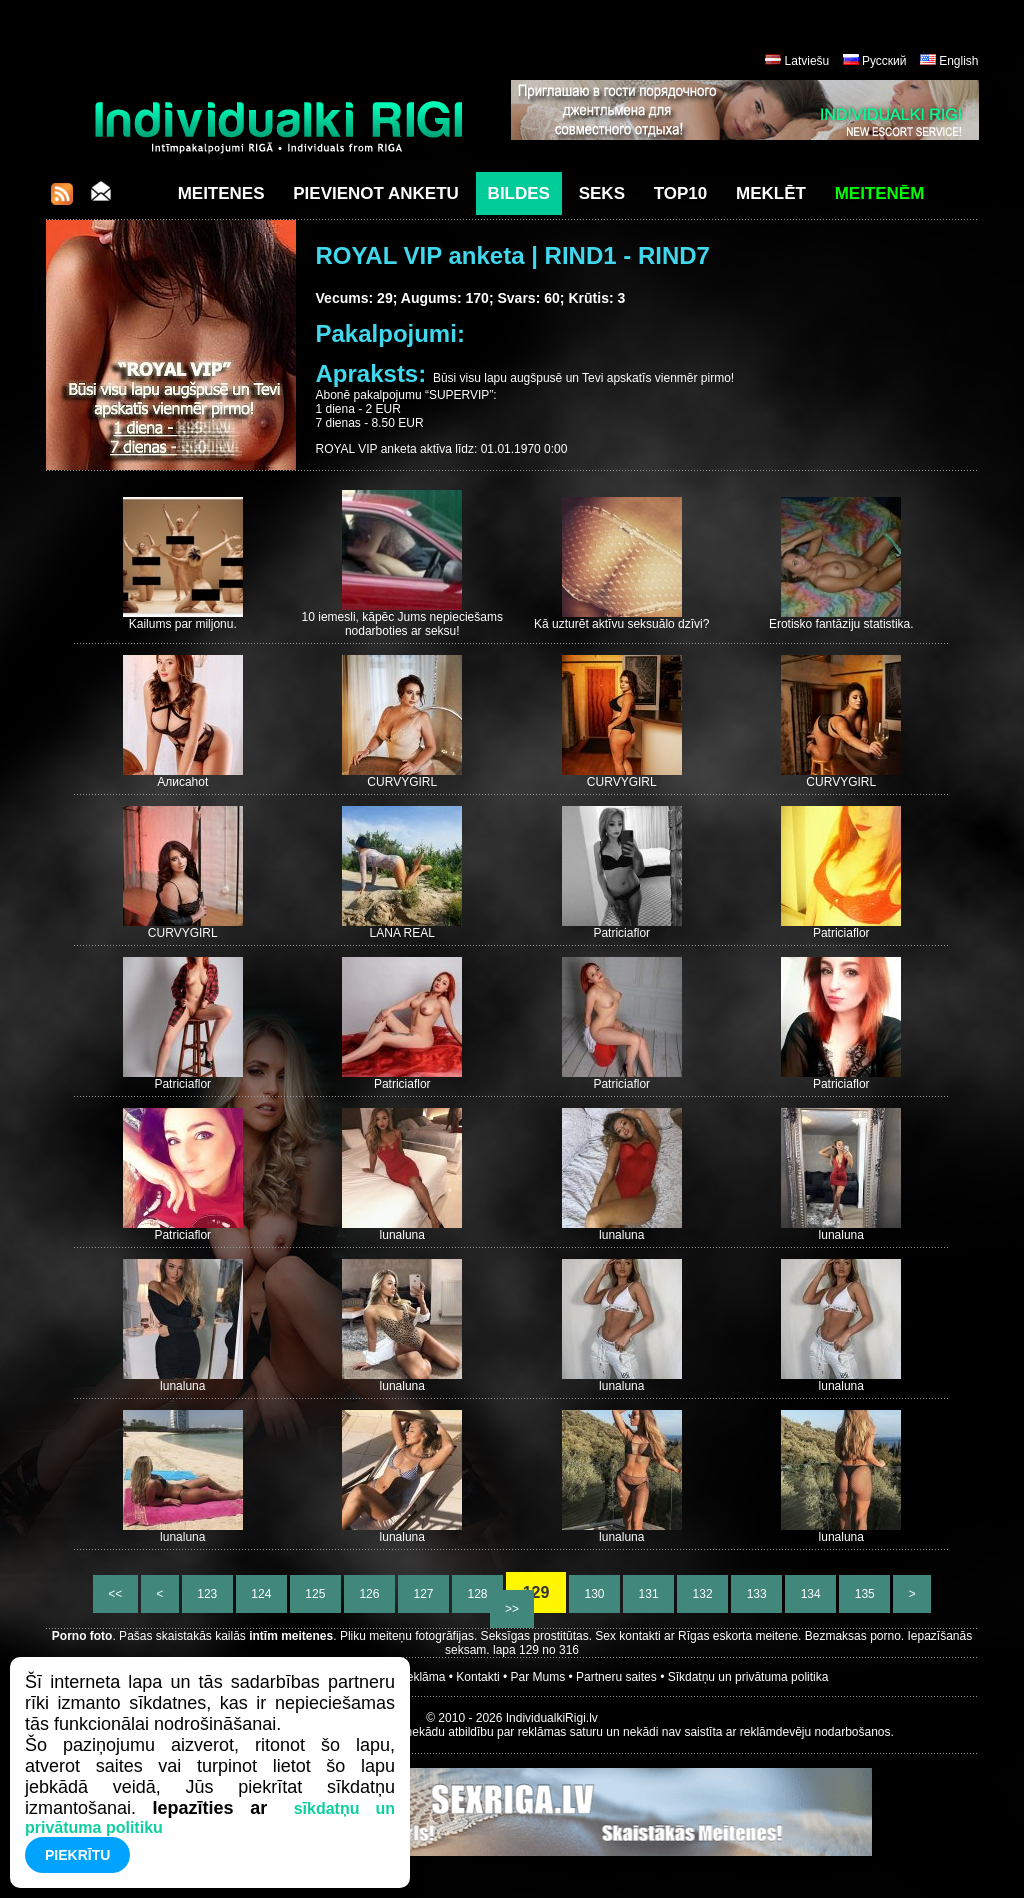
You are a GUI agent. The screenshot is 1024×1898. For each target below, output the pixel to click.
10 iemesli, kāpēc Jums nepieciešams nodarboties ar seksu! (402, 624)
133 (756, 1594)
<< (115, 1594)
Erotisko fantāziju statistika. (841, 624)
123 (207, 1594)
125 (315, 1594)
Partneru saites (616, 1677)
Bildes (519, 193)
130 (594, 1594)
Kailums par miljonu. (183, 624)
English (958, 61)
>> (512, 1609)
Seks (602, 193)
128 (477, 1594)
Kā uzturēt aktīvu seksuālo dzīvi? (621, 624)
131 (648, 1594)
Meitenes (221, 193)
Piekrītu (77, 1855)
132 (702, 1594)
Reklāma (421, 1677)
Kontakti (477, 1677)
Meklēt (771, 193)
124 (261, 1594)
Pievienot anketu (376, 193)
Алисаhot (182, 782)
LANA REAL (402, 933)
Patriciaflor (621, 933)
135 (864, 1594)
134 (810, 1594)
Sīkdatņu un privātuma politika (748, 1677)
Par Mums (538, 1677)
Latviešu (807, 61)
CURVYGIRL (402, 782)
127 (423, 1594)
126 (369, 1594)
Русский (884, 61)
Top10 (681, 193)
